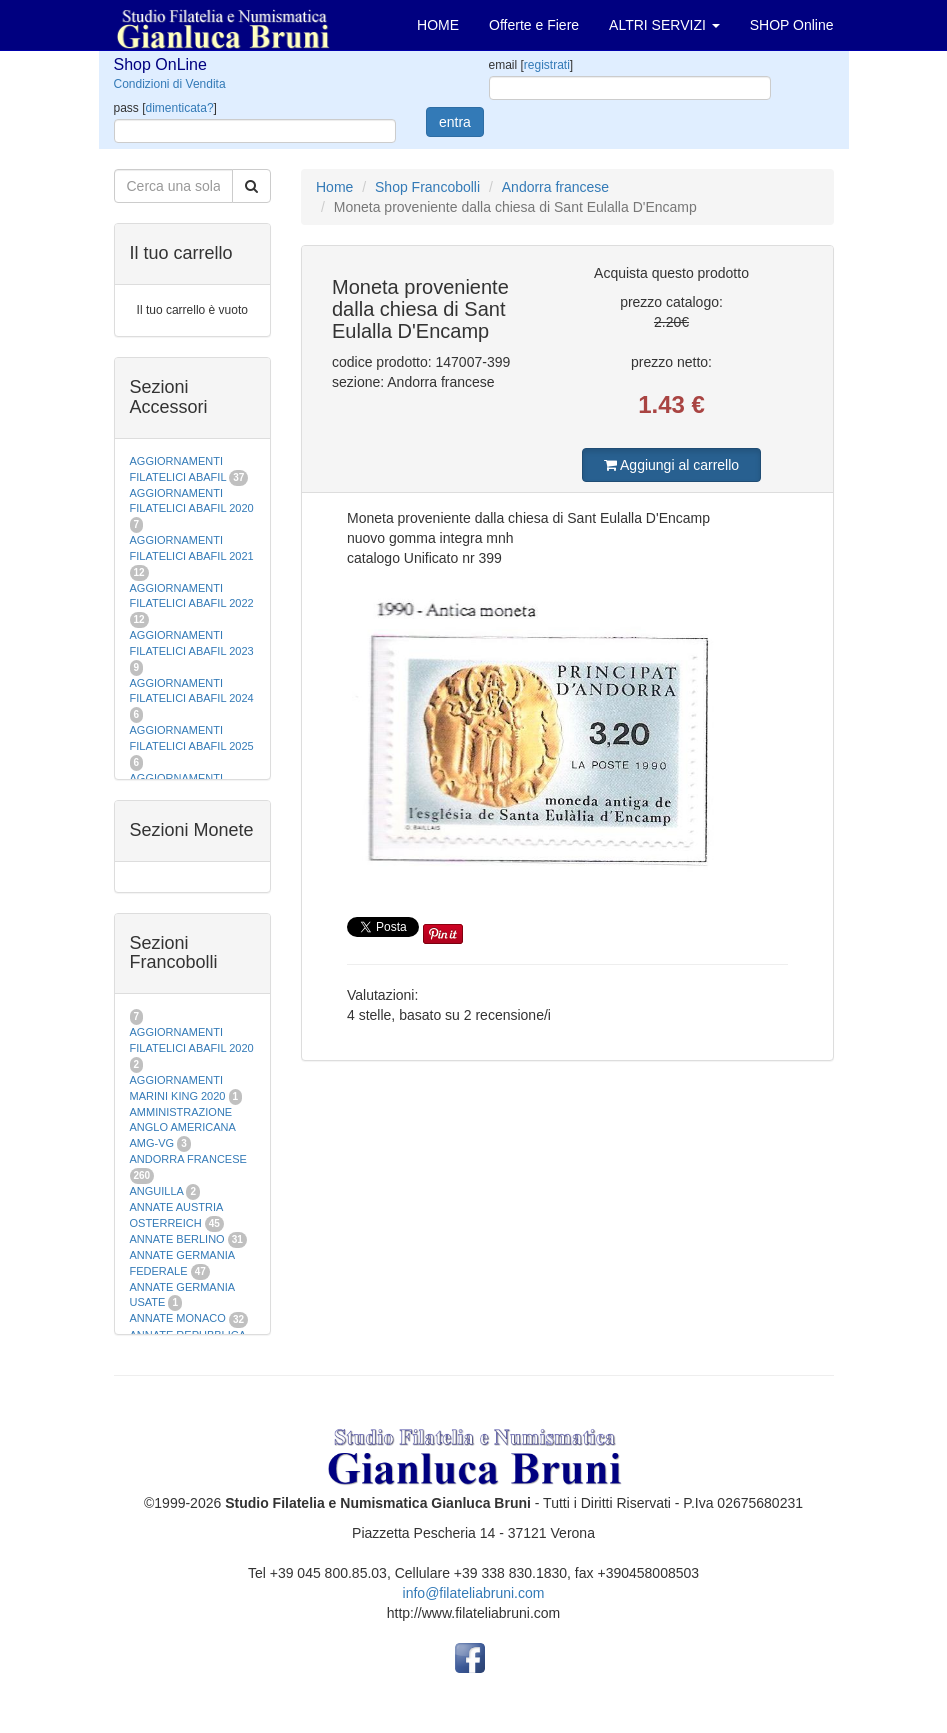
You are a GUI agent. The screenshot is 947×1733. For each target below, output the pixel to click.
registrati (547, 65)
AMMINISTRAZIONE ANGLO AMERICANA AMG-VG (183, 1127)
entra (455, 122)
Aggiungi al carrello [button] (671, 465)
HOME (438, 25)
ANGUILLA (157, 1191)
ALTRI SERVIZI (664, 25)
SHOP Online (792, 25)
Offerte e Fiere (534, 25)
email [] (531, 65)
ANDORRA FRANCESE (188, 1159)
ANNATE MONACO (178, 1318)
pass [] (165, 108)
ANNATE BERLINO (177, 1239)
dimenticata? (180, 108)
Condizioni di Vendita (170, 84)
